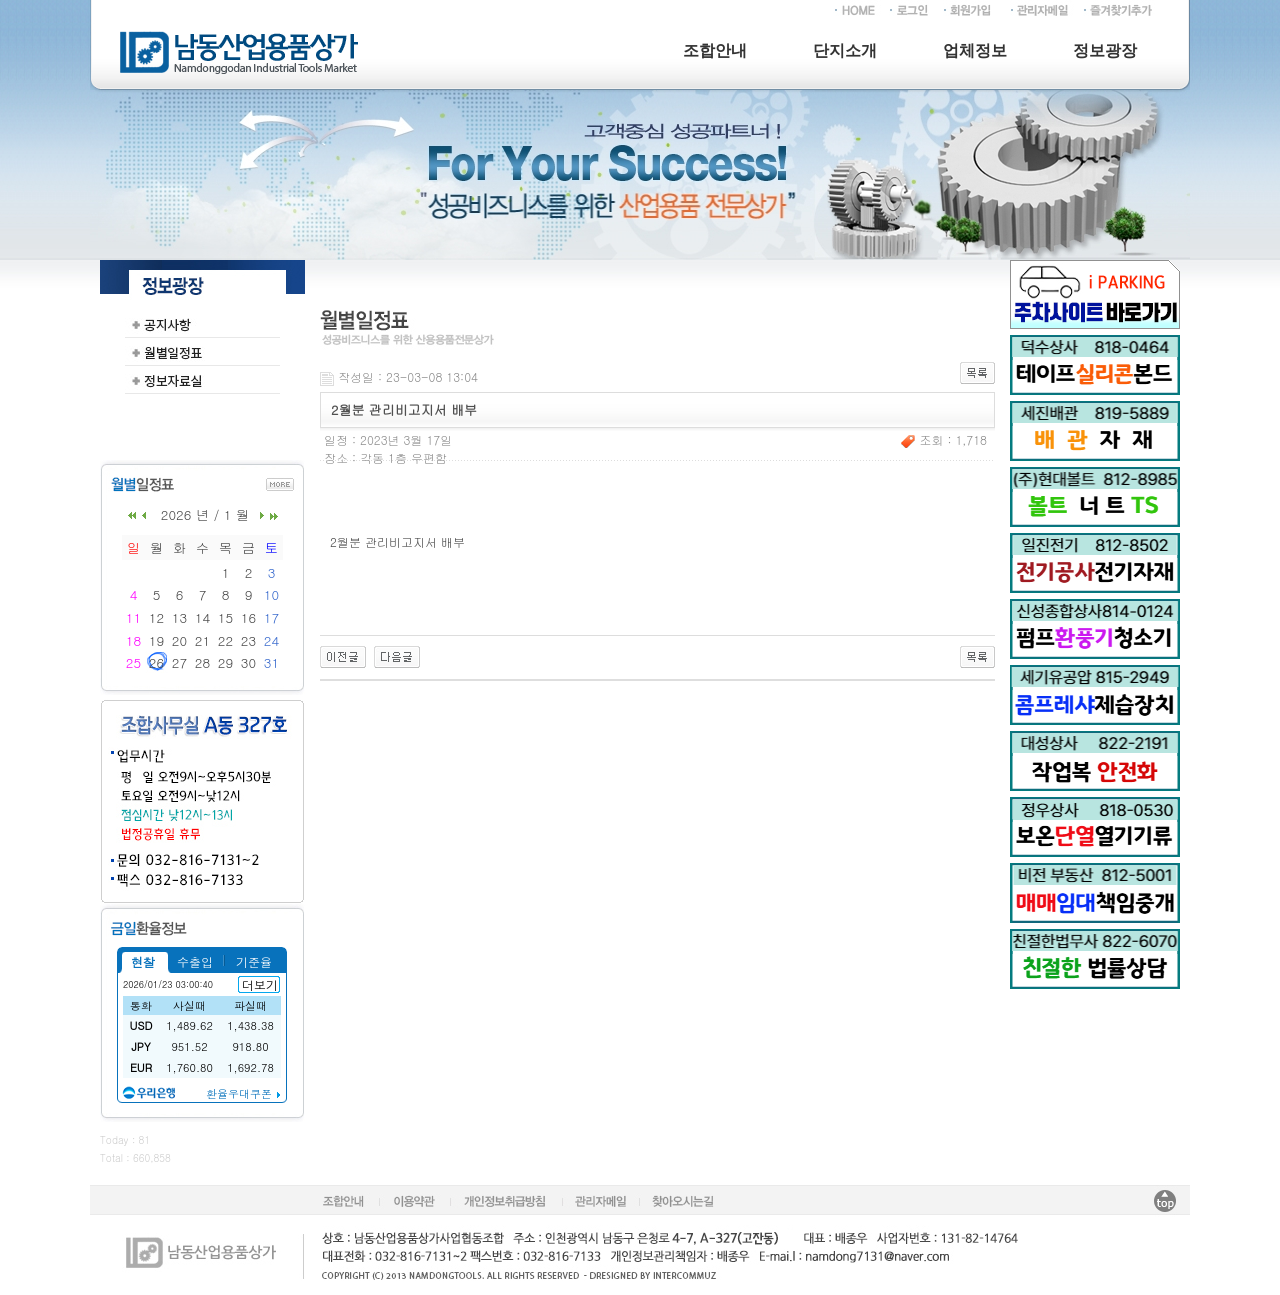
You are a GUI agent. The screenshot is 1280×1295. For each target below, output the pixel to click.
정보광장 (1105, 50)
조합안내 (715, 50)
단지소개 (845, 50)
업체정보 (975, 50)
